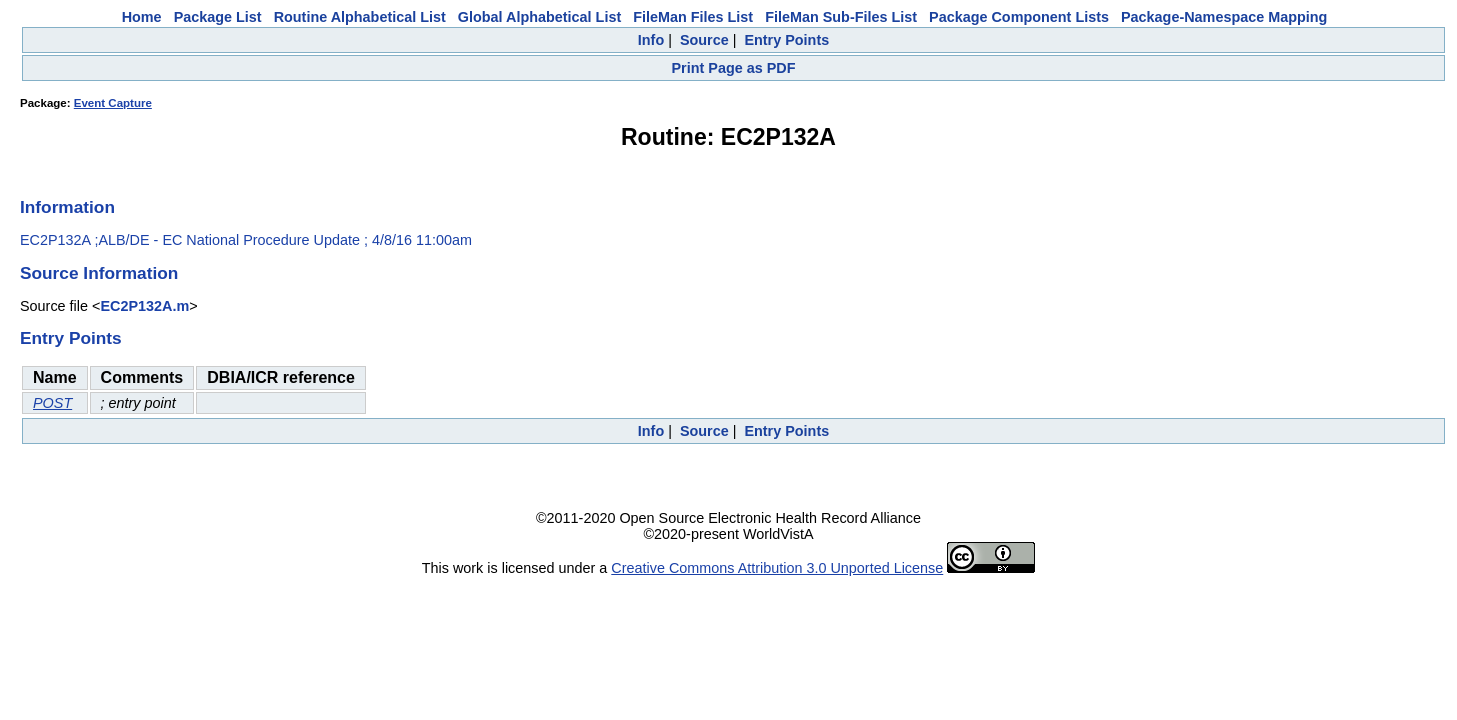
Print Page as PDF (734, 68)
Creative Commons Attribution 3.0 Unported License (777, 568)
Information (67, 207)
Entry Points (786, 40)
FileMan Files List (693, 17)
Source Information (99, 273)
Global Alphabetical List (539, 17)
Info (651, 40)
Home (142, 17)
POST (52, 403)
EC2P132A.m (144, 306)
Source (704, 40)
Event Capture (113, 103)
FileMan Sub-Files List (841, 17)
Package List (218, 17)
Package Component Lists (1019, 17)
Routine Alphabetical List (360, 17)
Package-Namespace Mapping (1224, 17)
